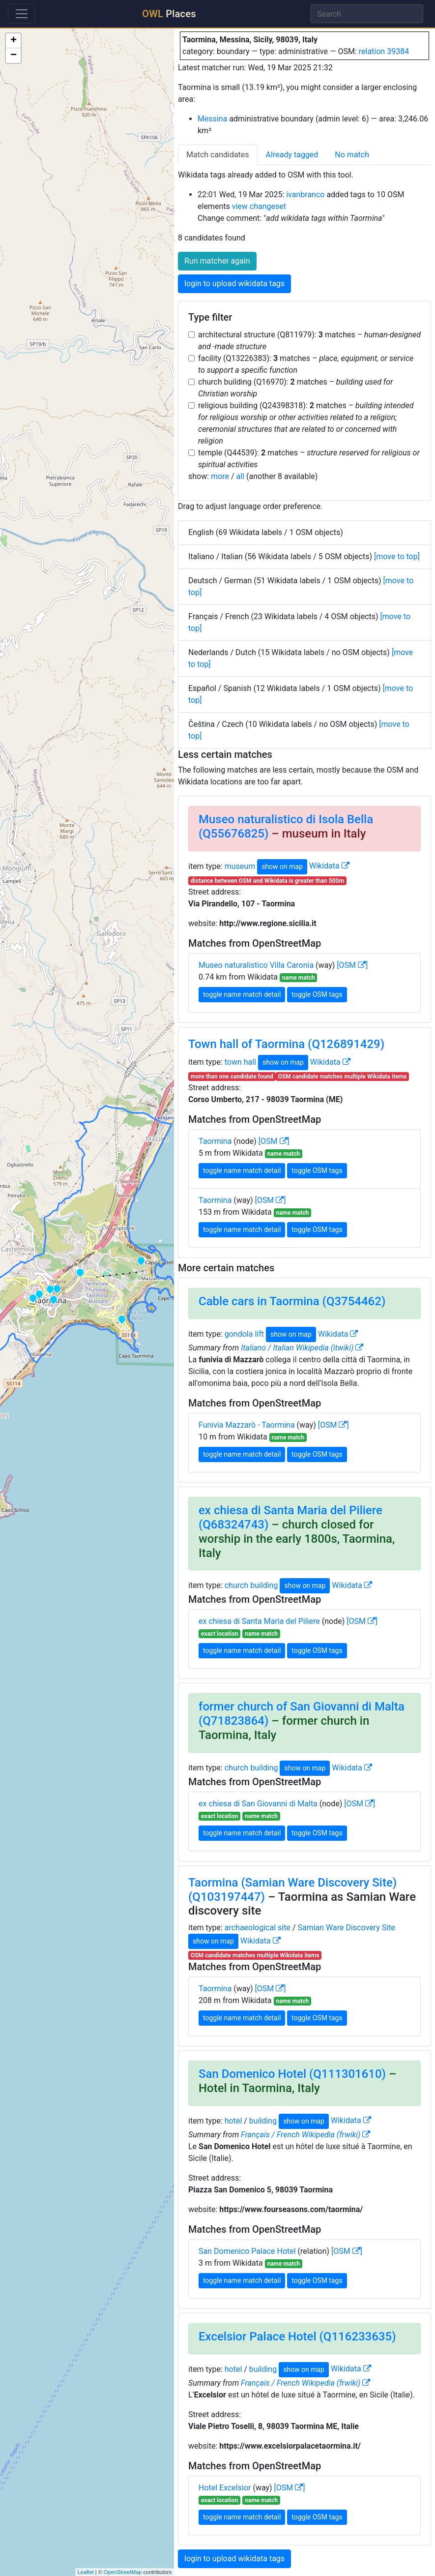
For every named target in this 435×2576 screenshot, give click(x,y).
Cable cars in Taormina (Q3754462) (292, 1301)
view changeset (259, 206)
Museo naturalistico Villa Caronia (256, 965)
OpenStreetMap (123, 2572)
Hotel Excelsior (225, 2487)
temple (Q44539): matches (309, 458)
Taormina (215, 1141)
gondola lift (244, 1334)
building (263, 2120)
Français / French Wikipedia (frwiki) (305, 2134)
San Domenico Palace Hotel (247, 2251)
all (240, 476)
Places (169, 14)
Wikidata (329, 865)
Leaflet (86, 2572)
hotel (233, 2120)
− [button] (13, 55)
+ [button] (13, 40)
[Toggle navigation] (21, 14)
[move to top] (397, 556)
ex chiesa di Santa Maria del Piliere (259, 1621)
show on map (282, 866)
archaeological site (257, 1927)
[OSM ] (352, 965)
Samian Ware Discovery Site (346, 1927)
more (220, 476)
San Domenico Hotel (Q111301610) (292, 2074)
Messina (212, 118)
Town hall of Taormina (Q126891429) (286, 1044)
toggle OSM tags (316, 994)
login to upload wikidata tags (234, 283)
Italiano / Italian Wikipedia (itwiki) (302, 1347)
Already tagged (292, 154)
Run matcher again (217, 261)
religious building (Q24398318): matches (305, 423)
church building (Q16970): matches (295, 387)
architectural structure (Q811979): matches (309, 340)
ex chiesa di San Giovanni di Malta (258, 1803)
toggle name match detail (242, 994)
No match (352, 154)
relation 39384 (384, 51)
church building (251, 1585)
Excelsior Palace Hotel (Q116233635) (297, 2336)
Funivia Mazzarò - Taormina (247, 1425)
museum (240, 865)
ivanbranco (305, 194)
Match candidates (217, 154)
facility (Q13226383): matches (305, 364)
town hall (240, 1062)
